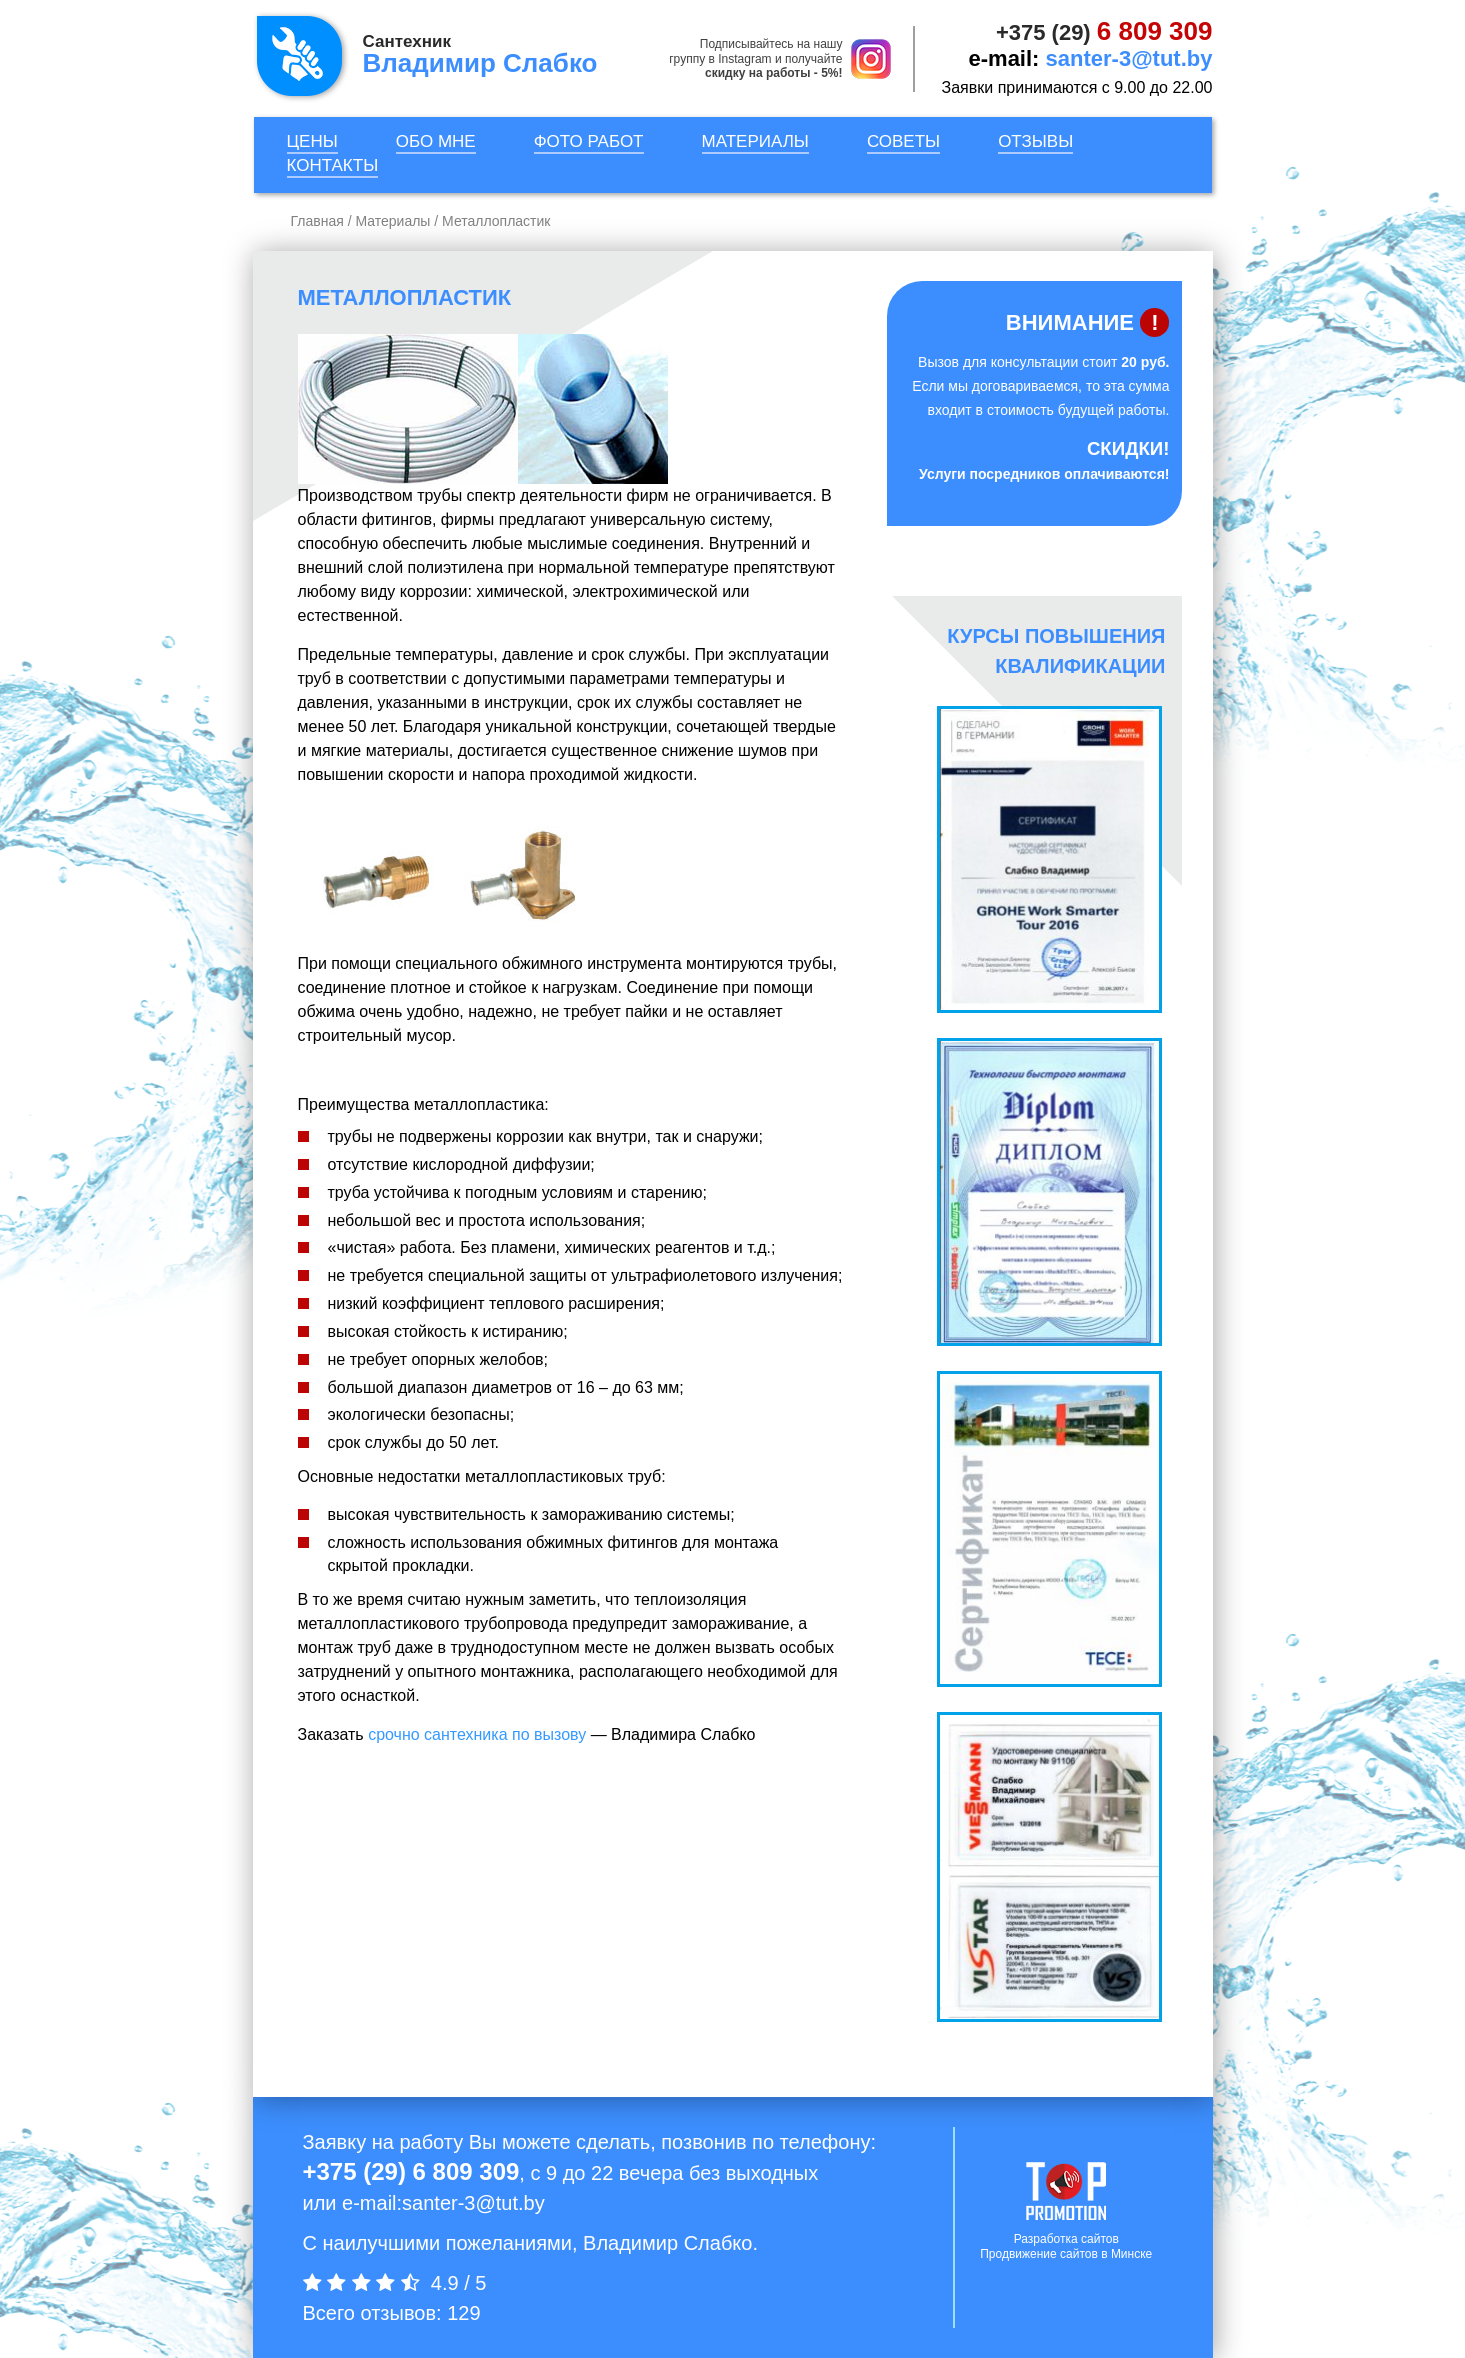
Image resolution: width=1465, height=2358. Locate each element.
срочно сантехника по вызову (477, 1734)
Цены (312, 141)
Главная (317, 221)
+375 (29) (1104, 32)
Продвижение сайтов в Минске (1066, 2254)
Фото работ (589, 141)
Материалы (755, 141)
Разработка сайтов (1066, 2239)
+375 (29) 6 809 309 (411, 2171)
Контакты (333, 165)
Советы (903, 141)
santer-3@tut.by (1129, 58)
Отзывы (1035, 141)
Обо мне (436, 141)
